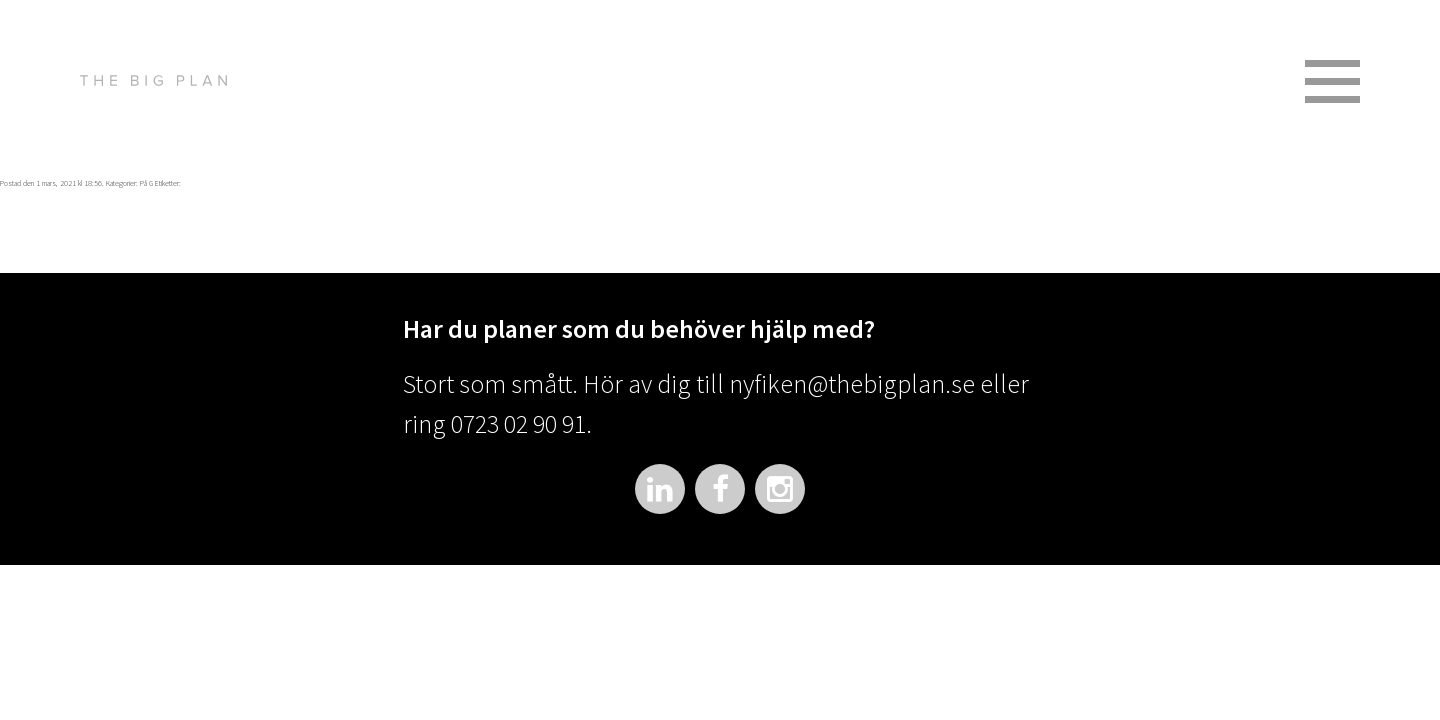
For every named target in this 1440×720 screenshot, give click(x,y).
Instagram (780, 489)
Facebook (720, 489)
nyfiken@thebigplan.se (852, 383)
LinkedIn (660, 489)
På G (146, 183)
